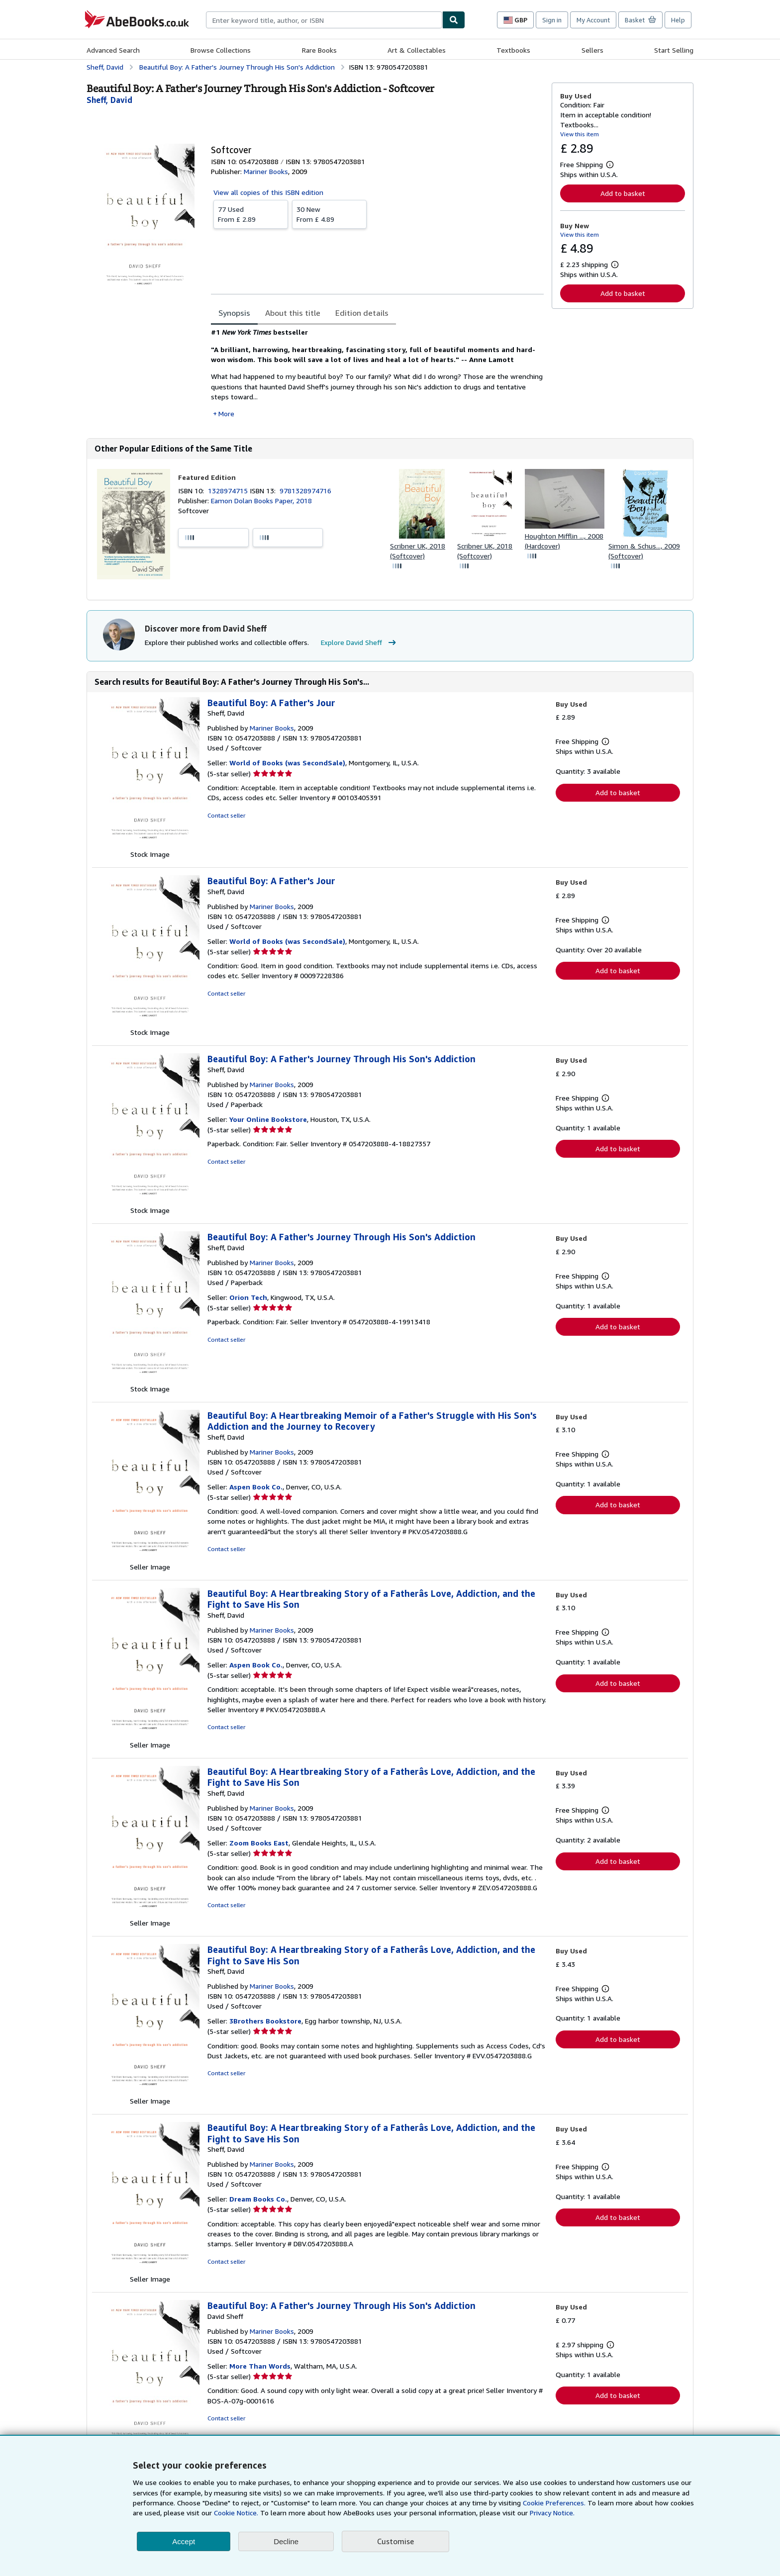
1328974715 (229, 490)
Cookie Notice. (236, 2512)
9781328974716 (305, 490)
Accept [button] (183, 2541)
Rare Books (319, 50)
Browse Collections (221, 50)
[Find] (454, 19)
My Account (593, 20)
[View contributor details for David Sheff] (109, 100)
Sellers (592, 50)
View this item (579, 134)
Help (678, 20)
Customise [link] (395, 2541)
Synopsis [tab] (234, 313)
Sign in (552, 20)
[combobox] (324, 19)
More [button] (226, 413)
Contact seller (226, 815)
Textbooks (513, 50)
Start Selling (673, 50)
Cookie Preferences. (554, 2502)
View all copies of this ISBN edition (268, 192)
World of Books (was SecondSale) (287, 762)
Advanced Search (113, 50)
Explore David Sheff (359, 642)
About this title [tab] (292, 313)
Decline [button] (286, 2541)
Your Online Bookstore (268, 1119)
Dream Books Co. (258, 2199)
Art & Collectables (417, 50)
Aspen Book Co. (256, 1486)
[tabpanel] (377, 373)
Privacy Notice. (552, 2512)
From (251, 213)
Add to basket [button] (622, 193)
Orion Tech (248, 1297)
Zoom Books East (259, 1843)
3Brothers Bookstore (265, 2021)
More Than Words (260, 2366)
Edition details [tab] (362, 313)
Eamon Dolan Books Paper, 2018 (261, 500)
